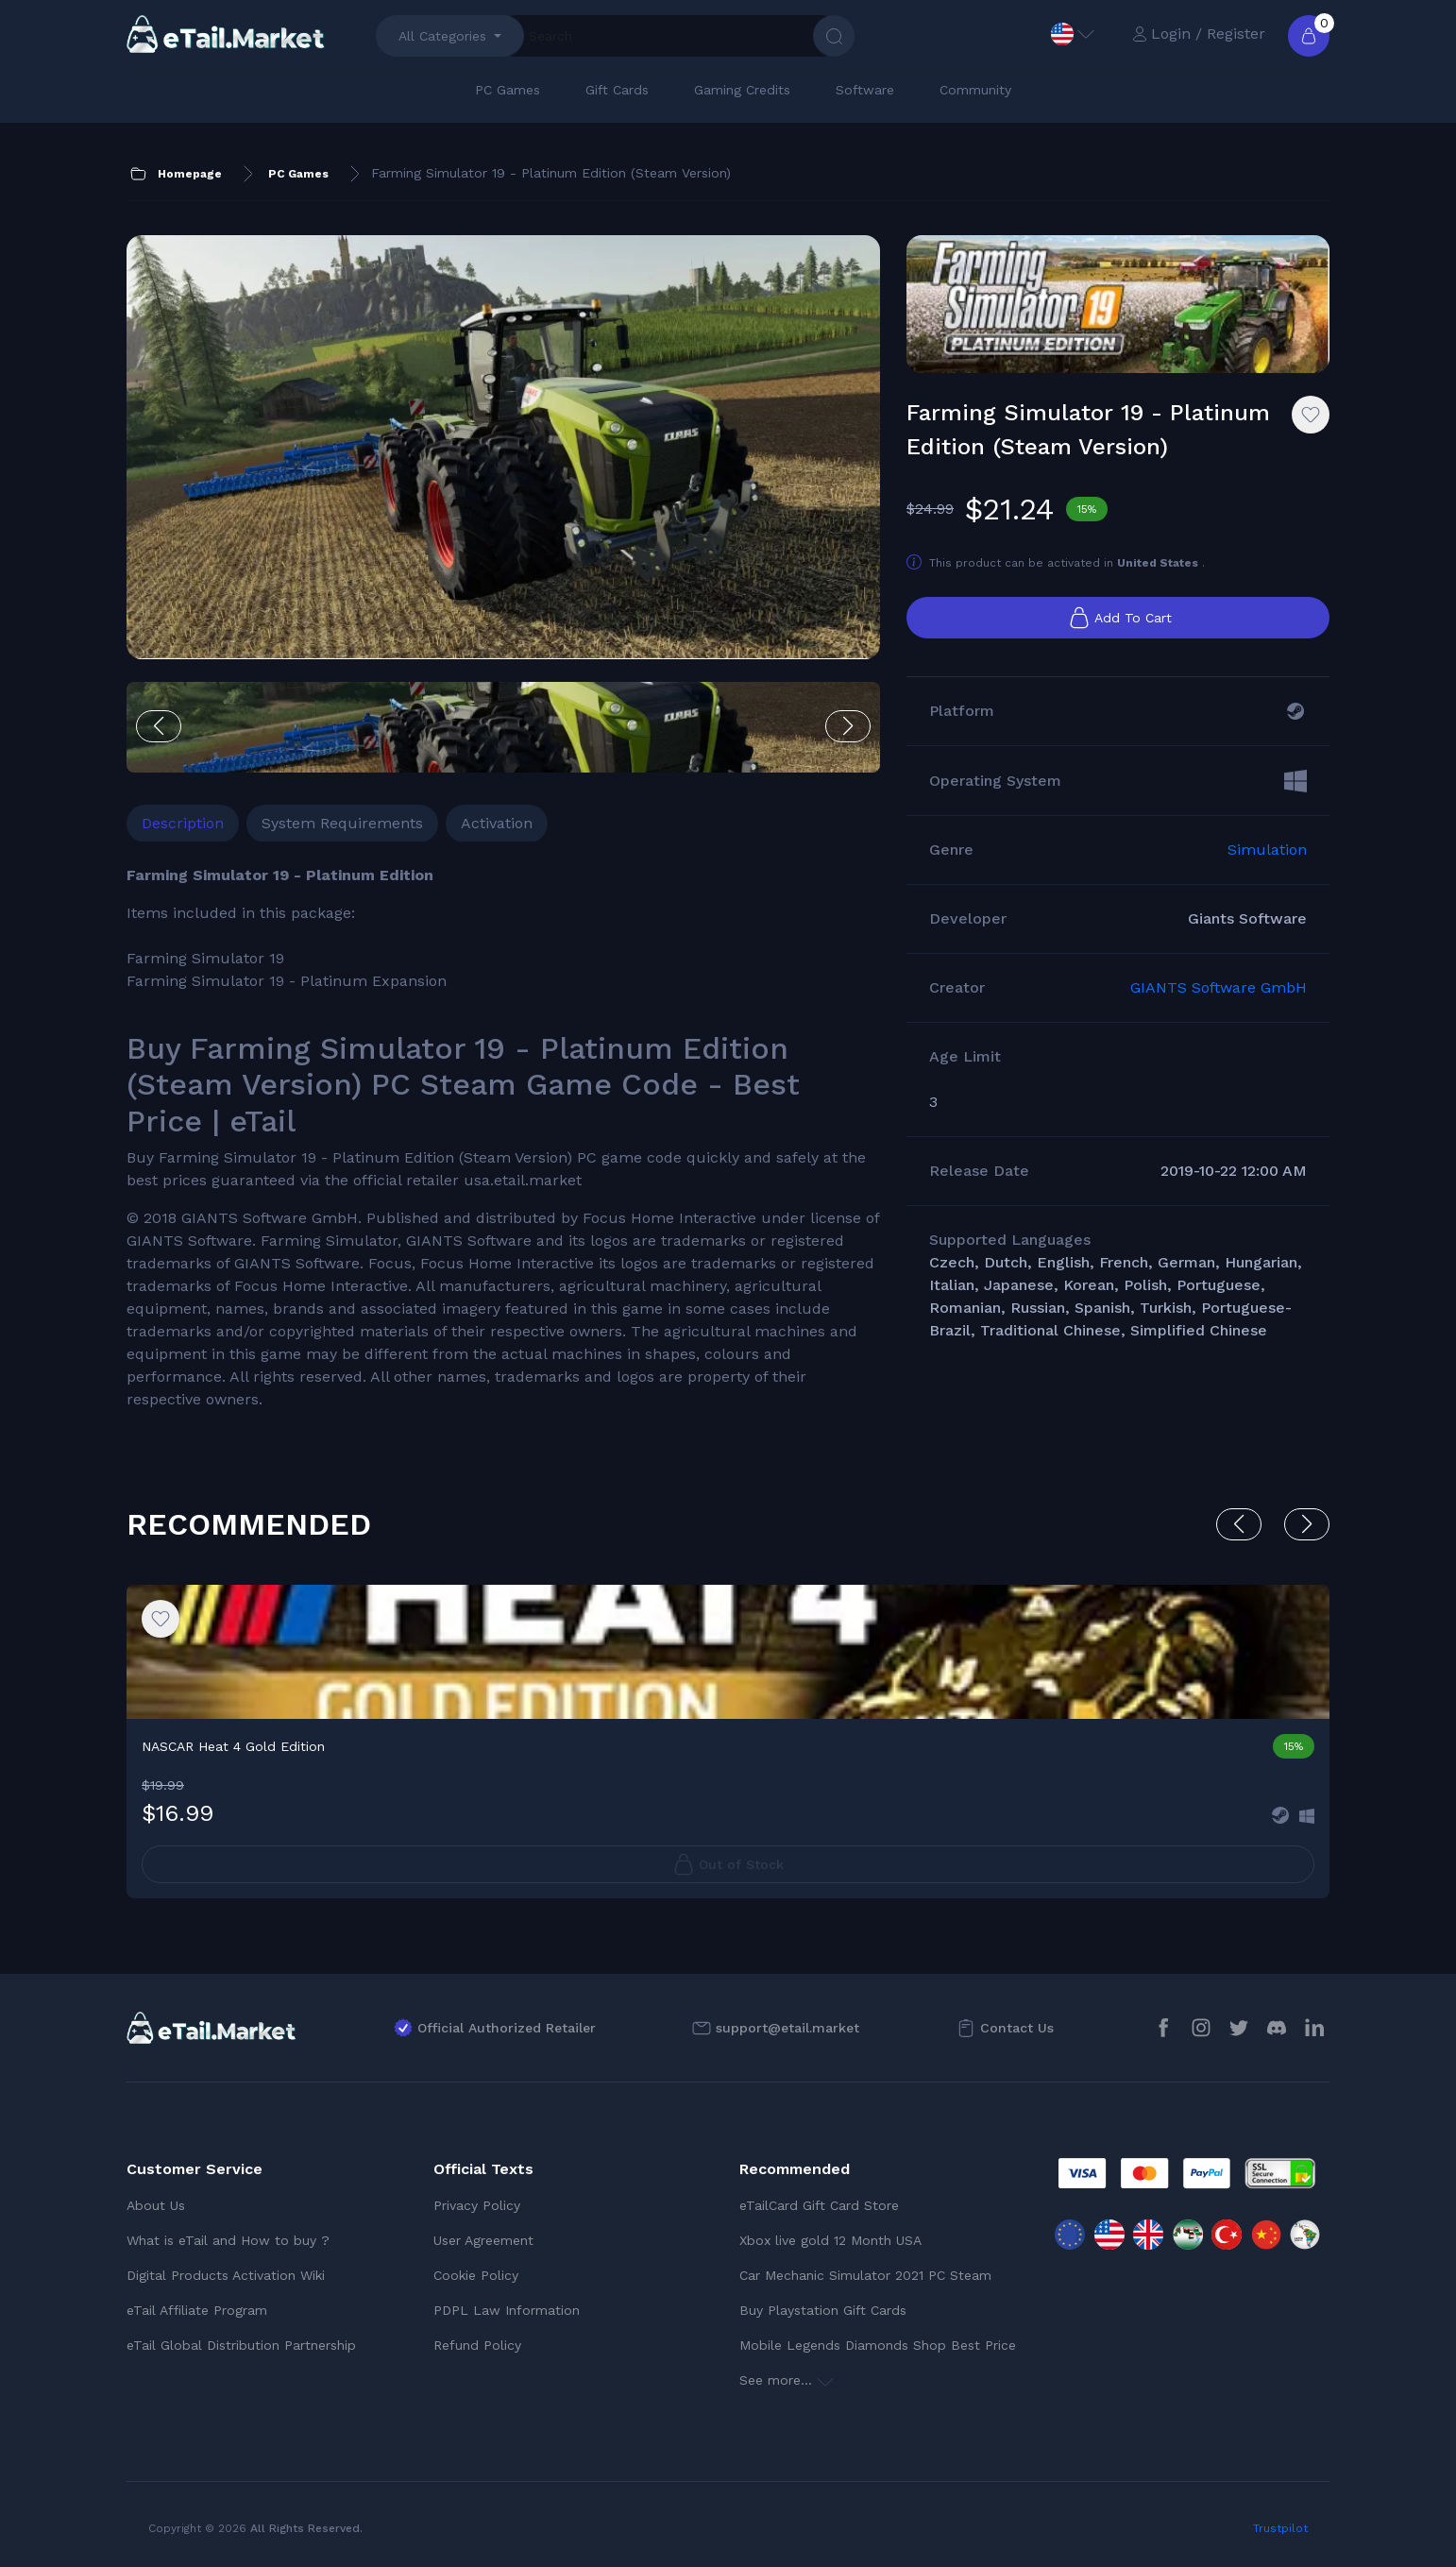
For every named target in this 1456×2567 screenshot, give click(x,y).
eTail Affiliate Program (197, 2310)
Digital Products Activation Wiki (226, 2275)
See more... (786, 2380)
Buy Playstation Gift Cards (822, 2310)
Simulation (1267, 849)
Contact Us (1017, 2027)
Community (975, 89)
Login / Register (1198, 33)
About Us (156, 2205)
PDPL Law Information (506, 2310)
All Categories (442, 35)
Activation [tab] (497, 823)
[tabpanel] (503, 1137)
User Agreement (483, 2240)
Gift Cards (617, 89)
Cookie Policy (475, 2275)
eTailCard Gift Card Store (819, 2205)
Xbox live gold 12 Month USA (830, 2240)
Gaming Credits (742, 89)
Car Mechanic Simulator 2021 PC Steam (865, 2275)
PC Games (507, 89)
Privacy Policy (476, 2205)
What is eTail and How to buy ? (228, 2240)
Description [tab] (183, 823)
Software (865, 89)
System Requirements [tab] (342, 823)
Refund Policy (477, 2345)
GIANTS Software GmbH (1218, 987)
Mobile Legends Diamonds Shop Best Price (877, 2345)
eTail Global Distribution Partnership (241, 2345)
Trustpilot (1280, 2528)
